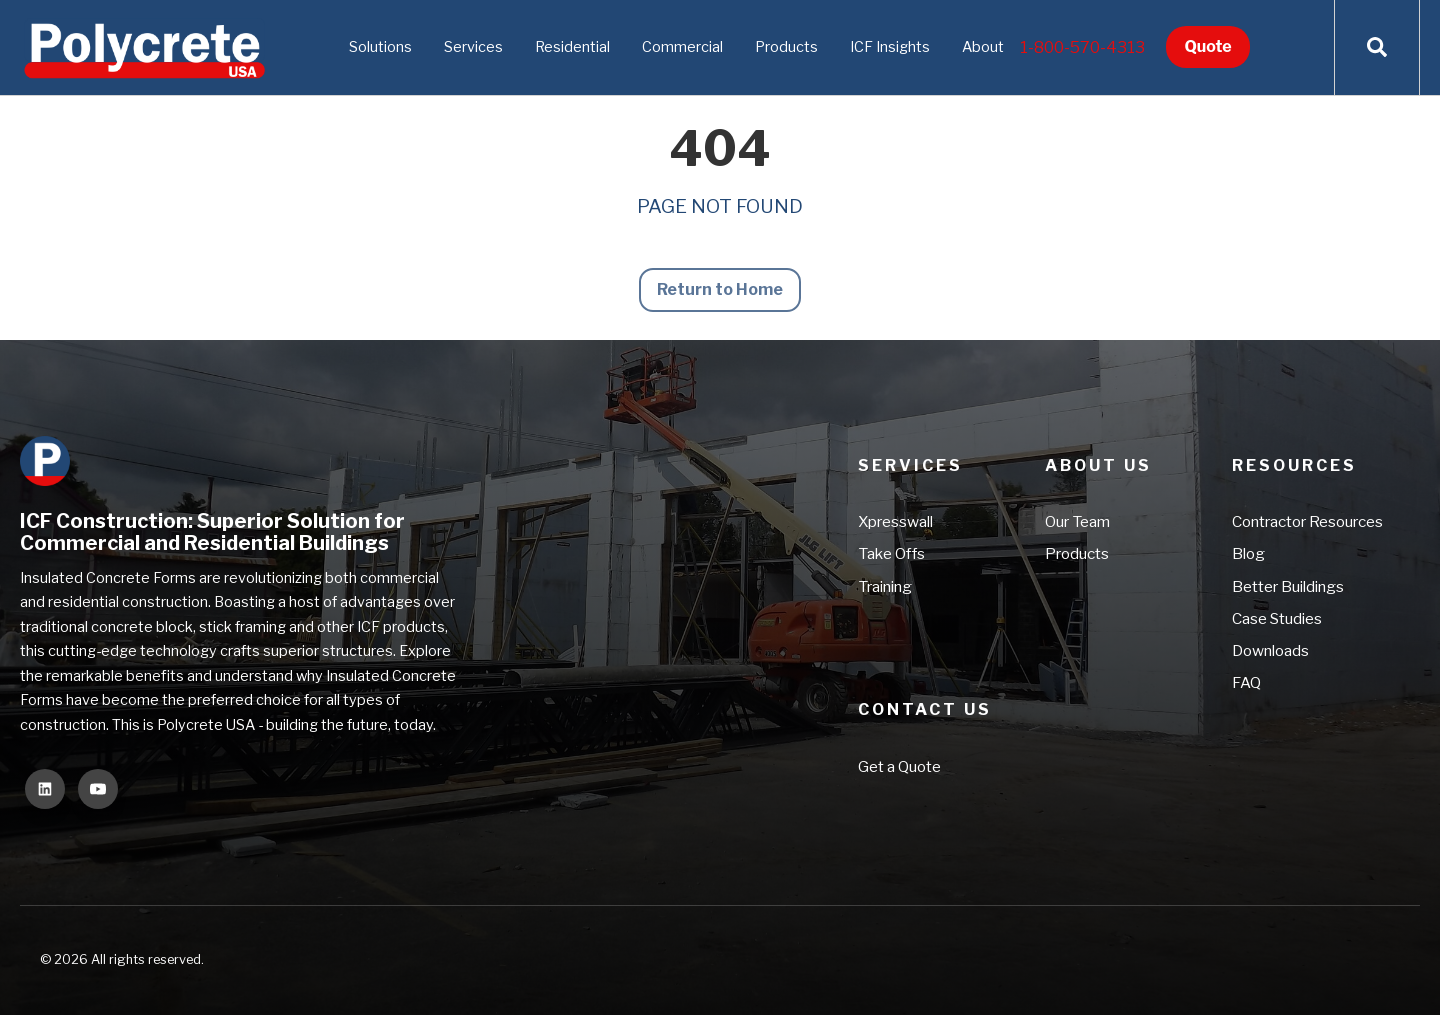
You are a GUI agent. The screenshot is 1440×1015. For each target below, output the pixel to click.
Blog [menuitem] (1248, 554)
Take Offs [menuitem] (891, 554)
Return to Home (720, 289)
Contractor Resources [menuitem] (1307, 521)
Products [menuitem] (786, 47)
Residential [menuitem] (572, 47)
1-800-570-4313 (1082, 47)
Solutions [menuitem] (380, 47)
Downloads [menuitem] (1270, 650)
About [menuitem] (983, 47)
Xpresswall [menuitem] (895, 521)
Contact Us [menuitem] (925, 709)
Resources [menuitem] (1294, 465)
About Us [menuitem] (1098, 465)
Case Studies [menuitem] (1277, 618)
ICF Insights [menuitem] (890, 47)
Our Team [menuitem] (1077, 521)
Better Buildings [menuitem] (1288, 586)
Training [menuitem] (885, 586)
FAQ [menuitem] (1246, 683)
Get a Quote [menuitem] (899, 766)
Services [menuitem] (473, 47)
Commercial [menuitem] (682, 47)
